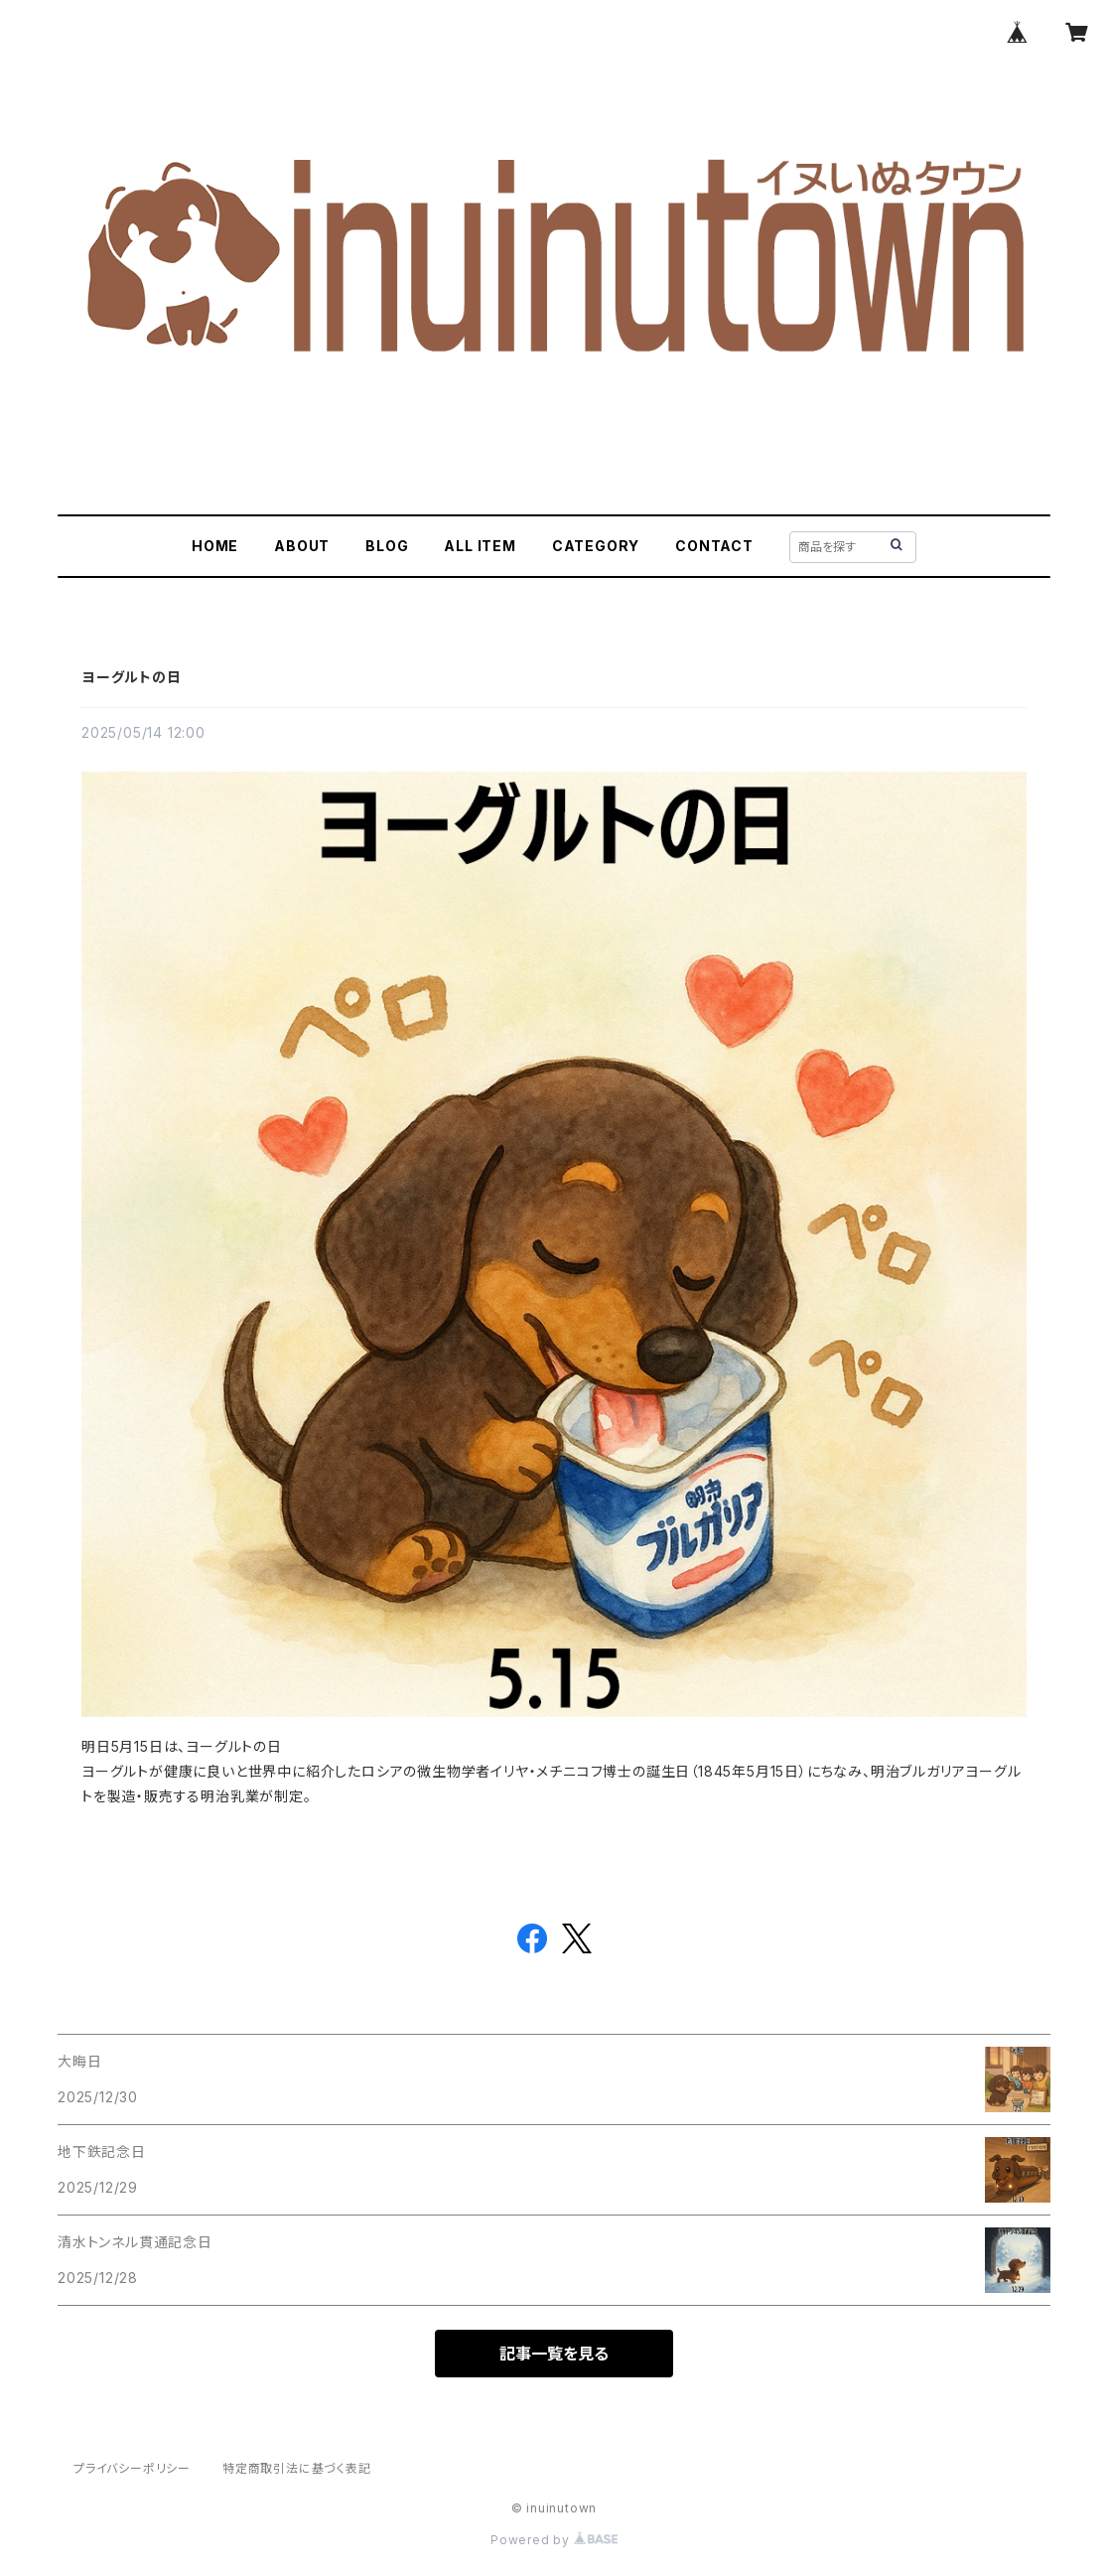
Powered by (554, 2539)
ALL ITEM (479, 545)
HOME (215, 545)
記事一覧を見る (554, 2353)
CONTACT (714, 545)
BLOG (386, 545)
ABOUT (302, 545)
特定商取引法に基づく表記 (296, 2468)
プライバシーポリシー (132, 2468)
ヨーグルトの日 (131, 676)
